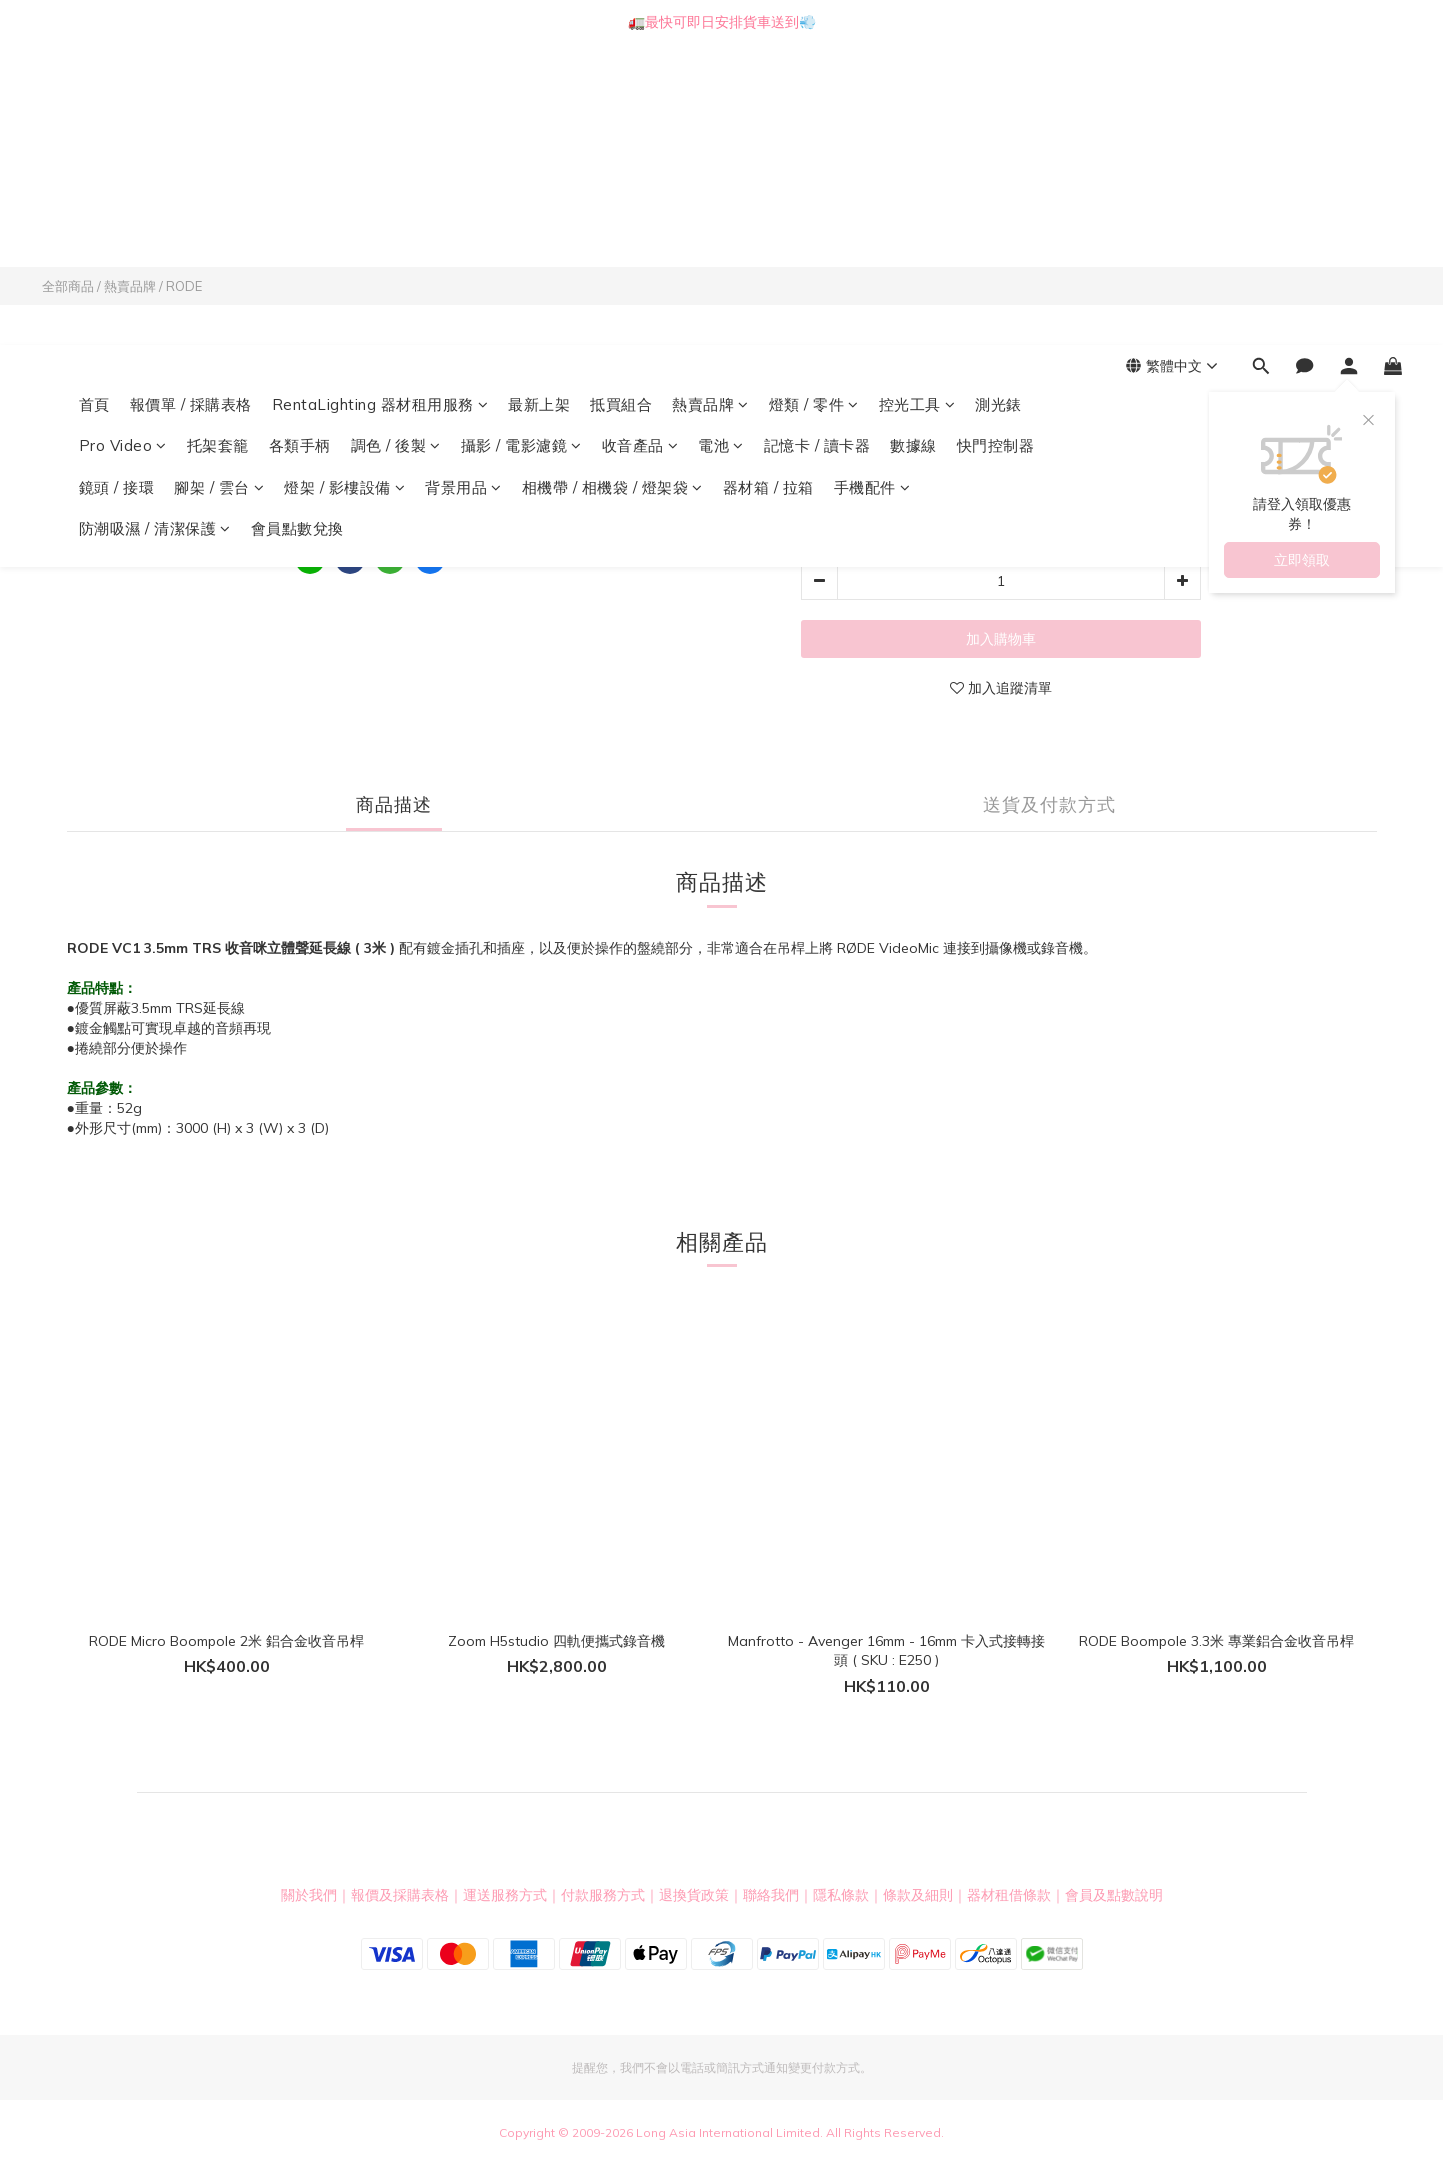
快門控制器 (996, 145)
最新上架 (539, 104)
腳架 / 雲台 (219, 187)
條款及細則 (918, 1895)
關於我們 (309, 1895)
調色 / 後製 (396, 145)
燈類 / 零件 (814, 104)
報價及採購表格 (400, 1895)
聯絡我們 (771, 1895)
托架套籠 (218, 145)
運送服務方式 (505, 1895)
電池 (721, 145)
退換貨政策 (694, 1895)
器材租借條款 (1009, 1895)
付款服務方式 (603, 1895)
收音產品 (640, 145)
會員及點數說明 (1114, 1895)
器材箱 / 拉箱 (768, 187)
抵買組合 (621, 104)
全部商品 (68, 286)
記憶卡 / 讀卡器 (817, 145)
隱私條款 (841, 1895)
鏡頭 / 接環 (117, 187)
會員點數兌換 (297, 228)
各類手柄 (300, 145)
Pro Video (123, 145)
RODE (184, 286)
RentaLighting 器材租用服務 (380, 104)
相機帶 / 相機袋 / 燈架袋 (612, 187)
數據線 (913, 145)
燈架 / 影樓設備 (344, 187)
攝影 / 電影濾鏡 (521, 145)
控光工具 (917, 104)
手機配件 (872, 187)
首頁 (94, 104)
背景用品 (463, 187)
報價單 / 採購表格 (191, 104)
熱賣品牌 (710, 104)
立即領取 (1302, 260)
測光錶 (998, 104)
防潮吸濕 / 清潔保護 (155, 228)
